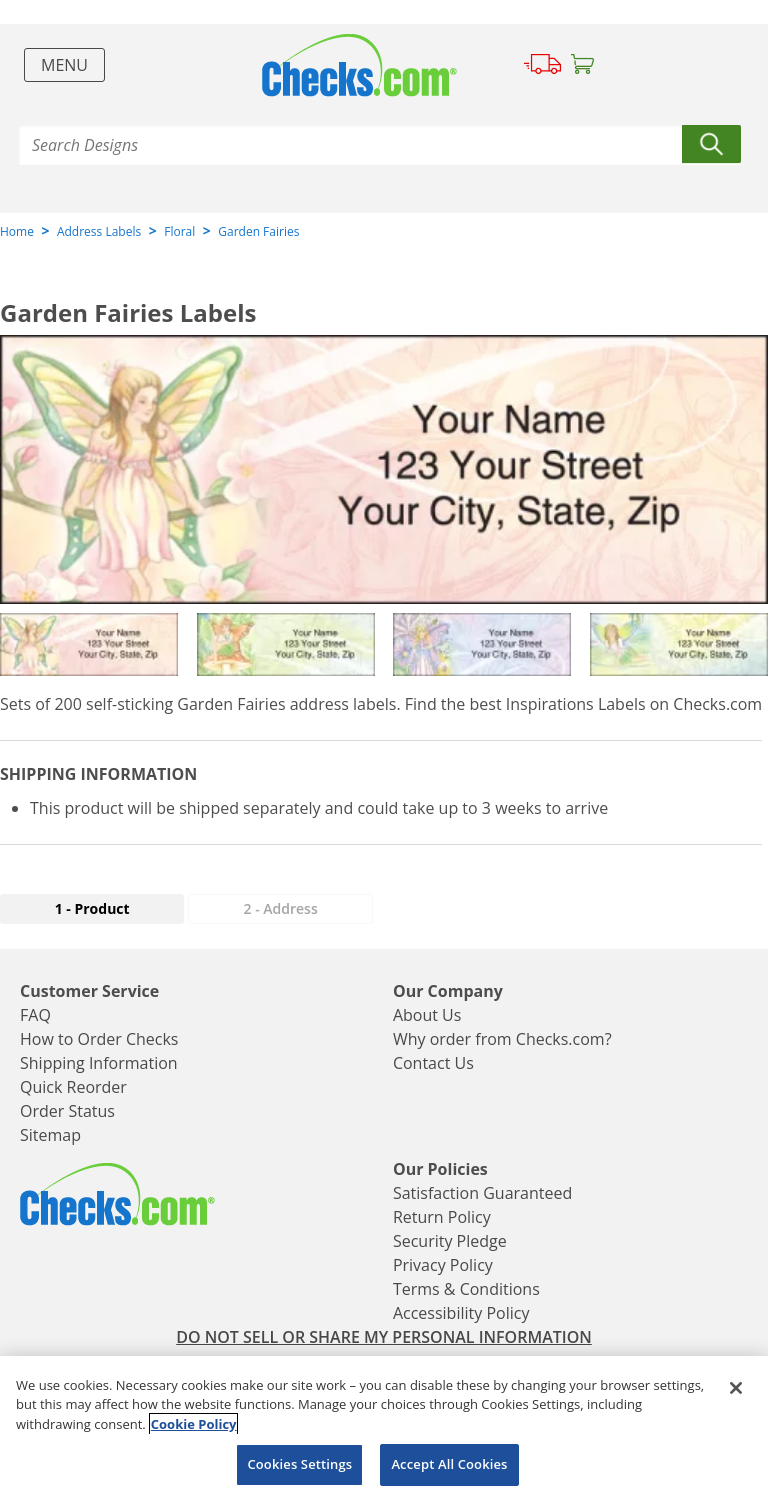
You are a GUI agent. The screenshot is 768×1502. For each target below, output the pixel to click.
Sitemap (50, 1135)
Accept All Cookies (449, 1464)
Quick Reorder (73, 1087)
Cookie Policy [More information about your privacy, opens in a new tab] (194, 1424)
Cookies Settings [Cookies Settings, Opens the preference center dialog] (299, 1464)
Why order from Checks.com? (502, 1039)
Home (17, 231)
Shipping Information (99, 1063)
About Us (427, 1015)
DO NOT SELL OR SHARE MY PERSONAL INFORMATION (384, 1337)
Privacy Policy (443, 1265)
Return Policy (442, 1217)
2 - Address (281, 908)
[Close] (736, 1388)
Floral (179, 231)
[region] (384, 1429)
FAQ (35, 1015)
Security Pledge (450, 1241)
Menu (64, 65)
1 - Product (92, 908)
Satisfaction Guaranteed (482, 1193)
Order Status (67, 1111)
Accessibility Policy (461, 1313)
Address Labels (99, 231)
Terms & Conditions (466, 1289)
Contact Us (433, 1063)
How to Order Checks (99, 1039)
